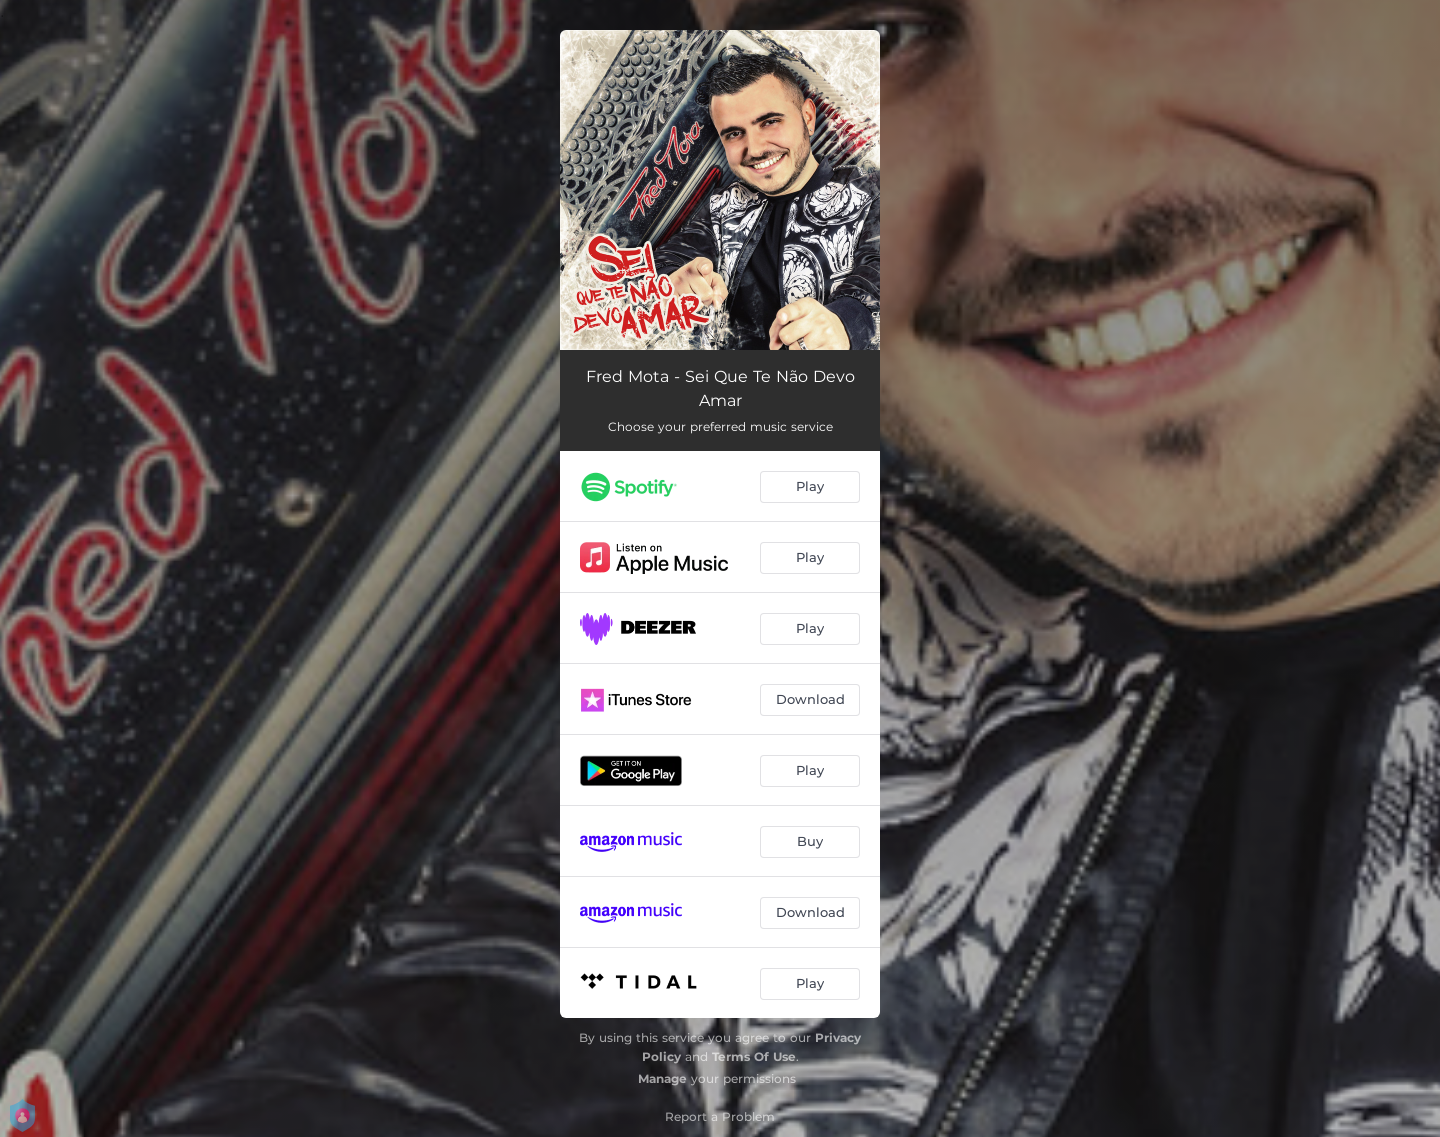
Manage (662, 1078)
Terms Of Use (754, 1056)
